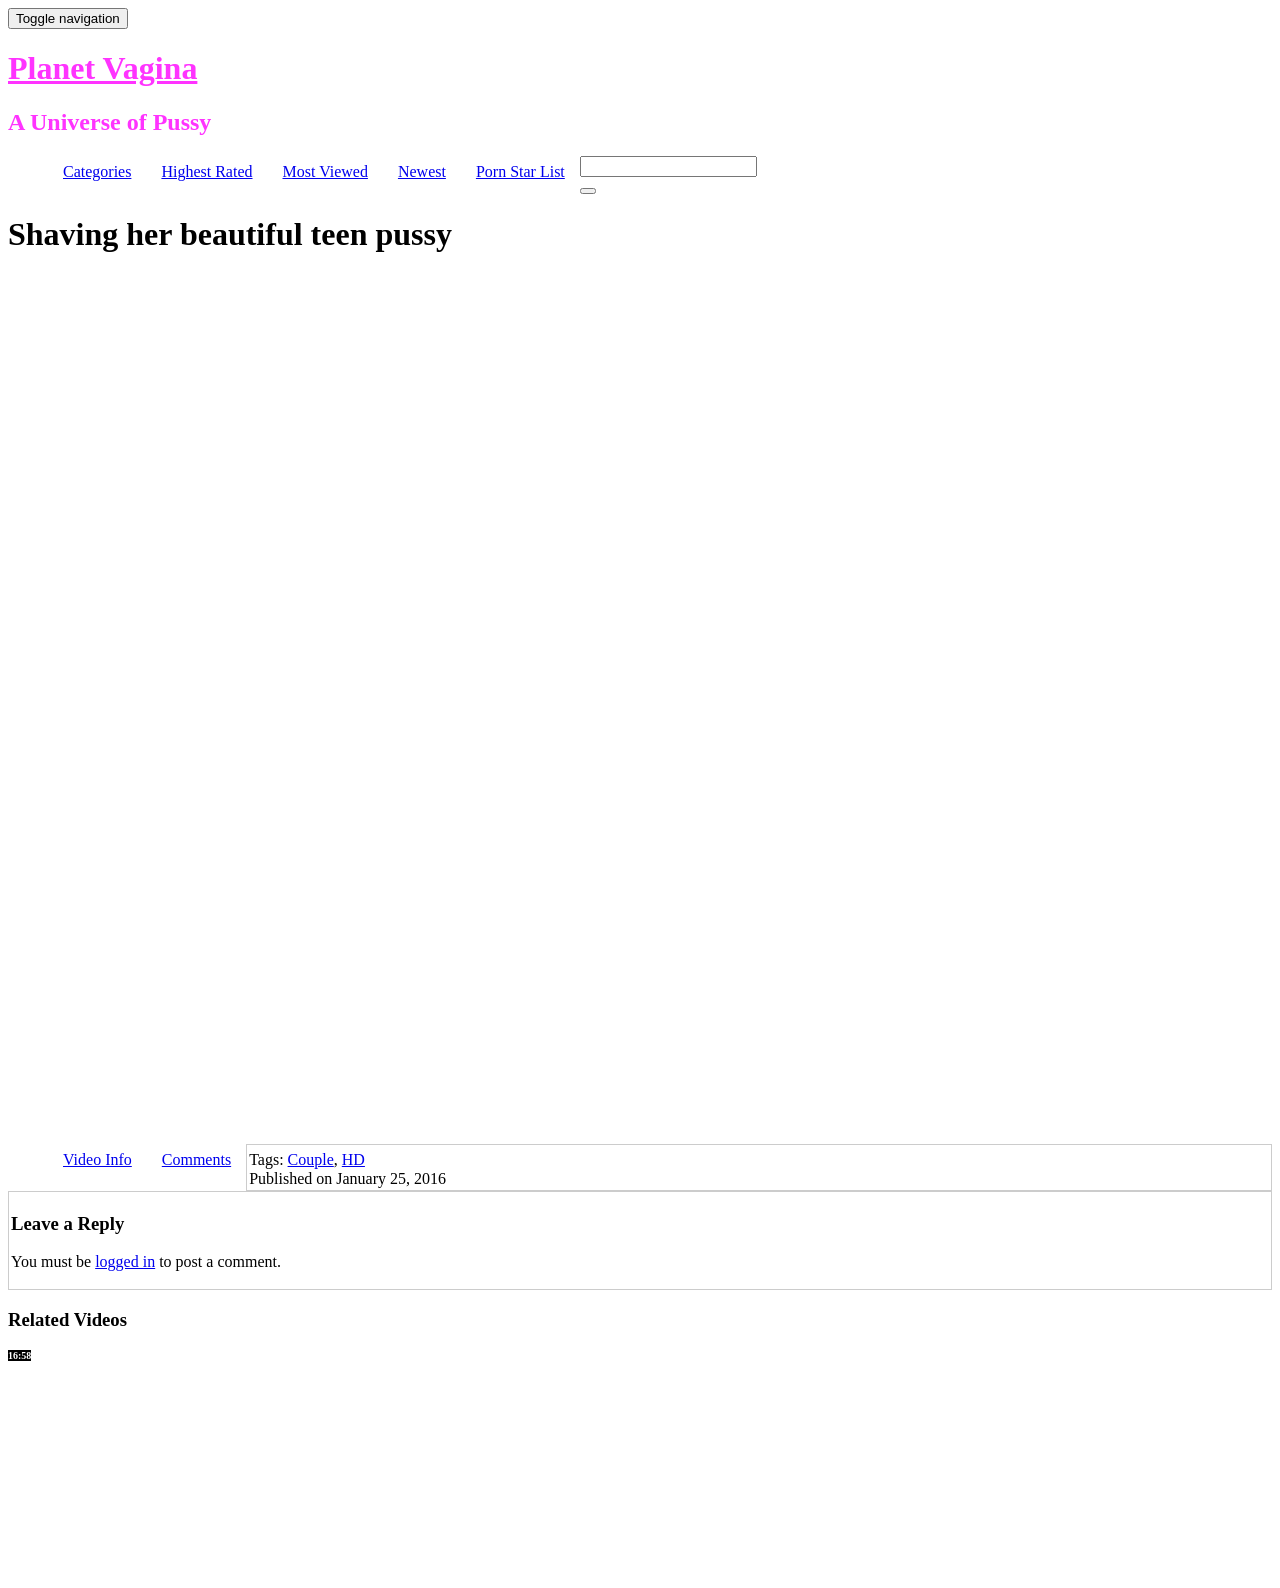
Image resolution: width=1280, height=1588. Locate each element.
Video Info (97, 1159)
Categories (97, 171)
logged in (125, 1261)
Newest (422, 171)
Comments (196, 1159)
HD (353, 1159)
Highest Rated (206, 171)
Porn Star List (520, 171)
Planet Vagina (102, 68)
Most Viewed (325, 171)
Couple (311, 1159)
